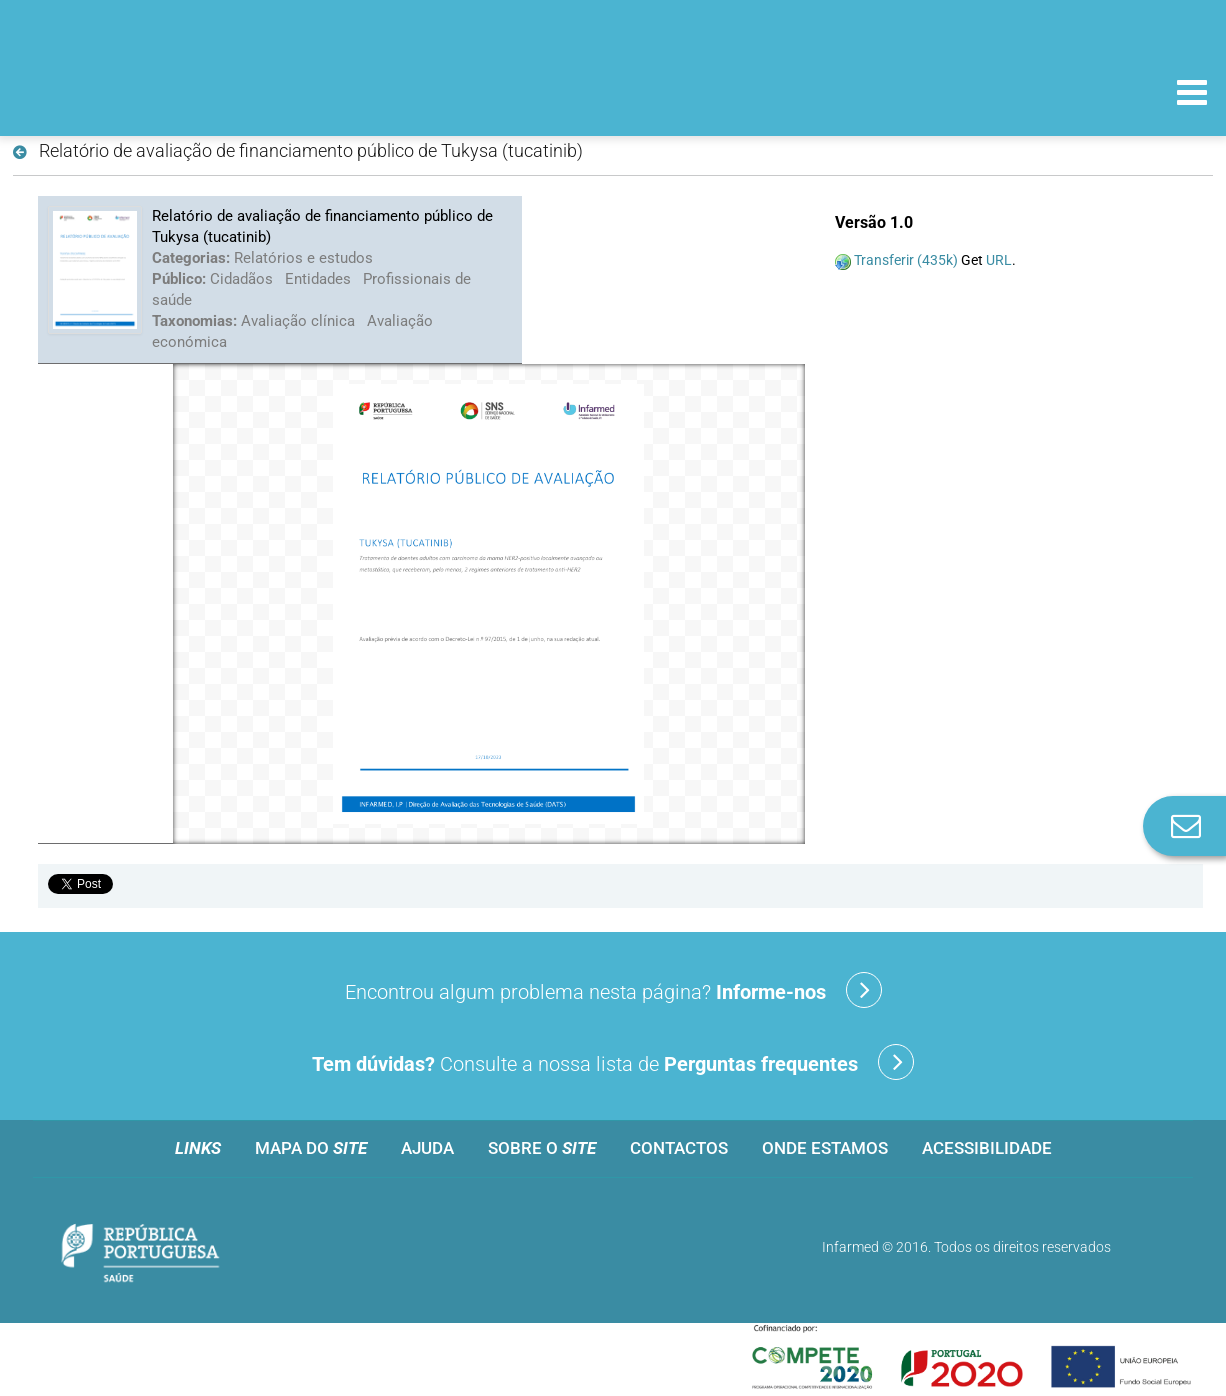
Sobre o (542, 1148)
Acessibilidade (987, 1148)
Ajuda (427, 1148)
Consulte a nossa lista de (613, 1062)
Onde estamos (825, 1148)
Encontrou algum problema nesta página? (613, 990)
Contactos (679, 1148)
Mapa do (311, 1148)
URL (999, 260)
